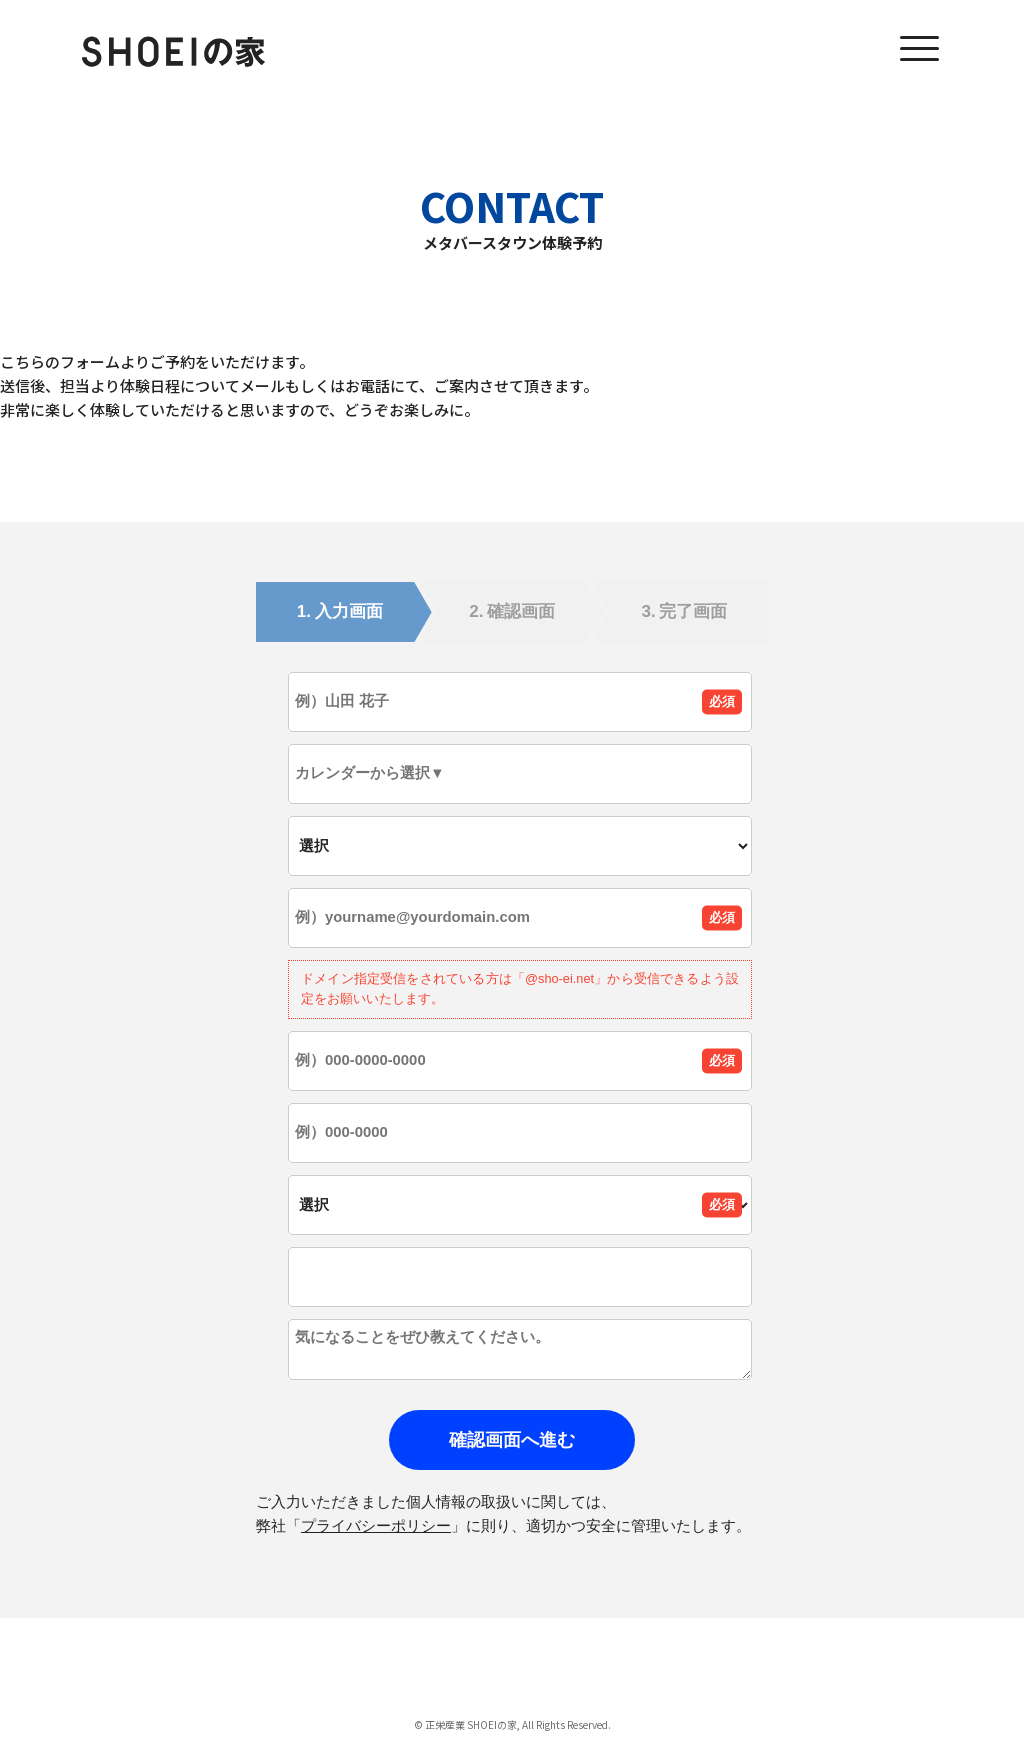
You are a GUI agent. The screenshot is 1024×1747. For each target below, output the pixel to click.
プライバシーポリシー (376, 1525)
